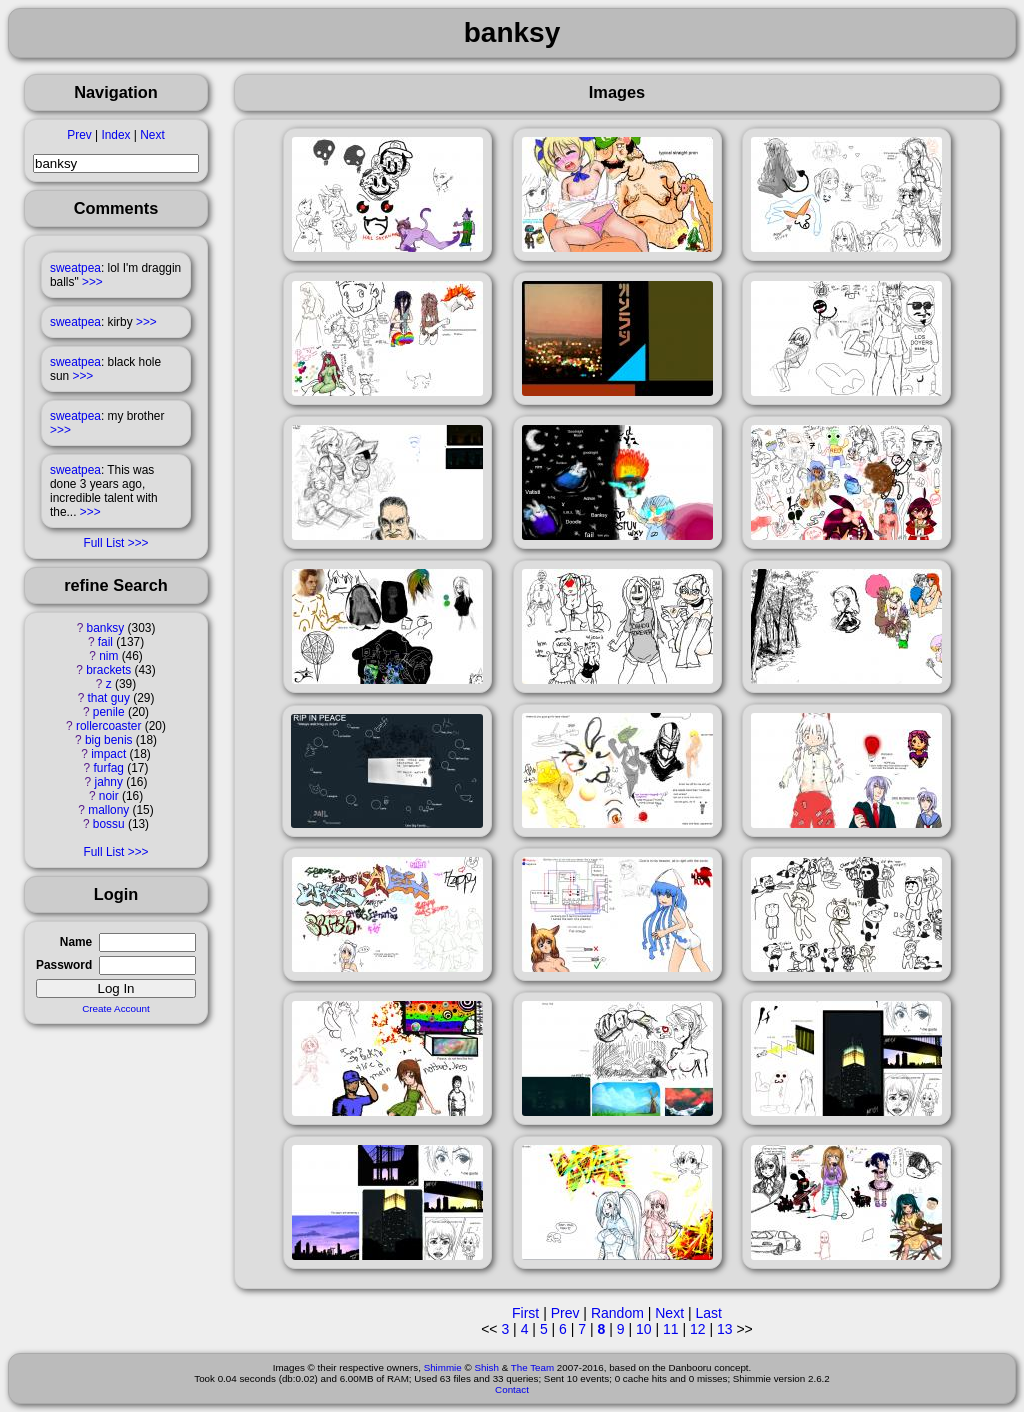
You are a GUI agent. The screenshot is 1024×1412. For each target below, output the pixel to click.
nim (108, 656)
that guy (109, 698)
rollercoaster (108, 726)
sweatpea (75, 268)
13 (725, 1329)
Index (115, 135)
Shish (486, 1367)
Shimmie (443, 1367)
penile (109, 712)
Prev (79, 135)
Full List (103, 543)
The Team (532, 1367)
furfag (109, 768)
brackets (108, 670)
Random (617, 1313)
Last (708, 1313)
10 (644, 1329)
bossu (109, 824)
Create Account (116, 1008)
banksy (106, 628)
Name (76, 942)
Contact (512, 1389)
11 (671, 1329)
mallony (108, 810)
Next (152, 135)
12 (698, 1329)
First (525, 1313)
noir (109, 796)
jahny (109, 782)
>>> (92, 282)
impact (108, 754)
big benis (109, 740)
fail (105, 642)
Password (64, 965)
